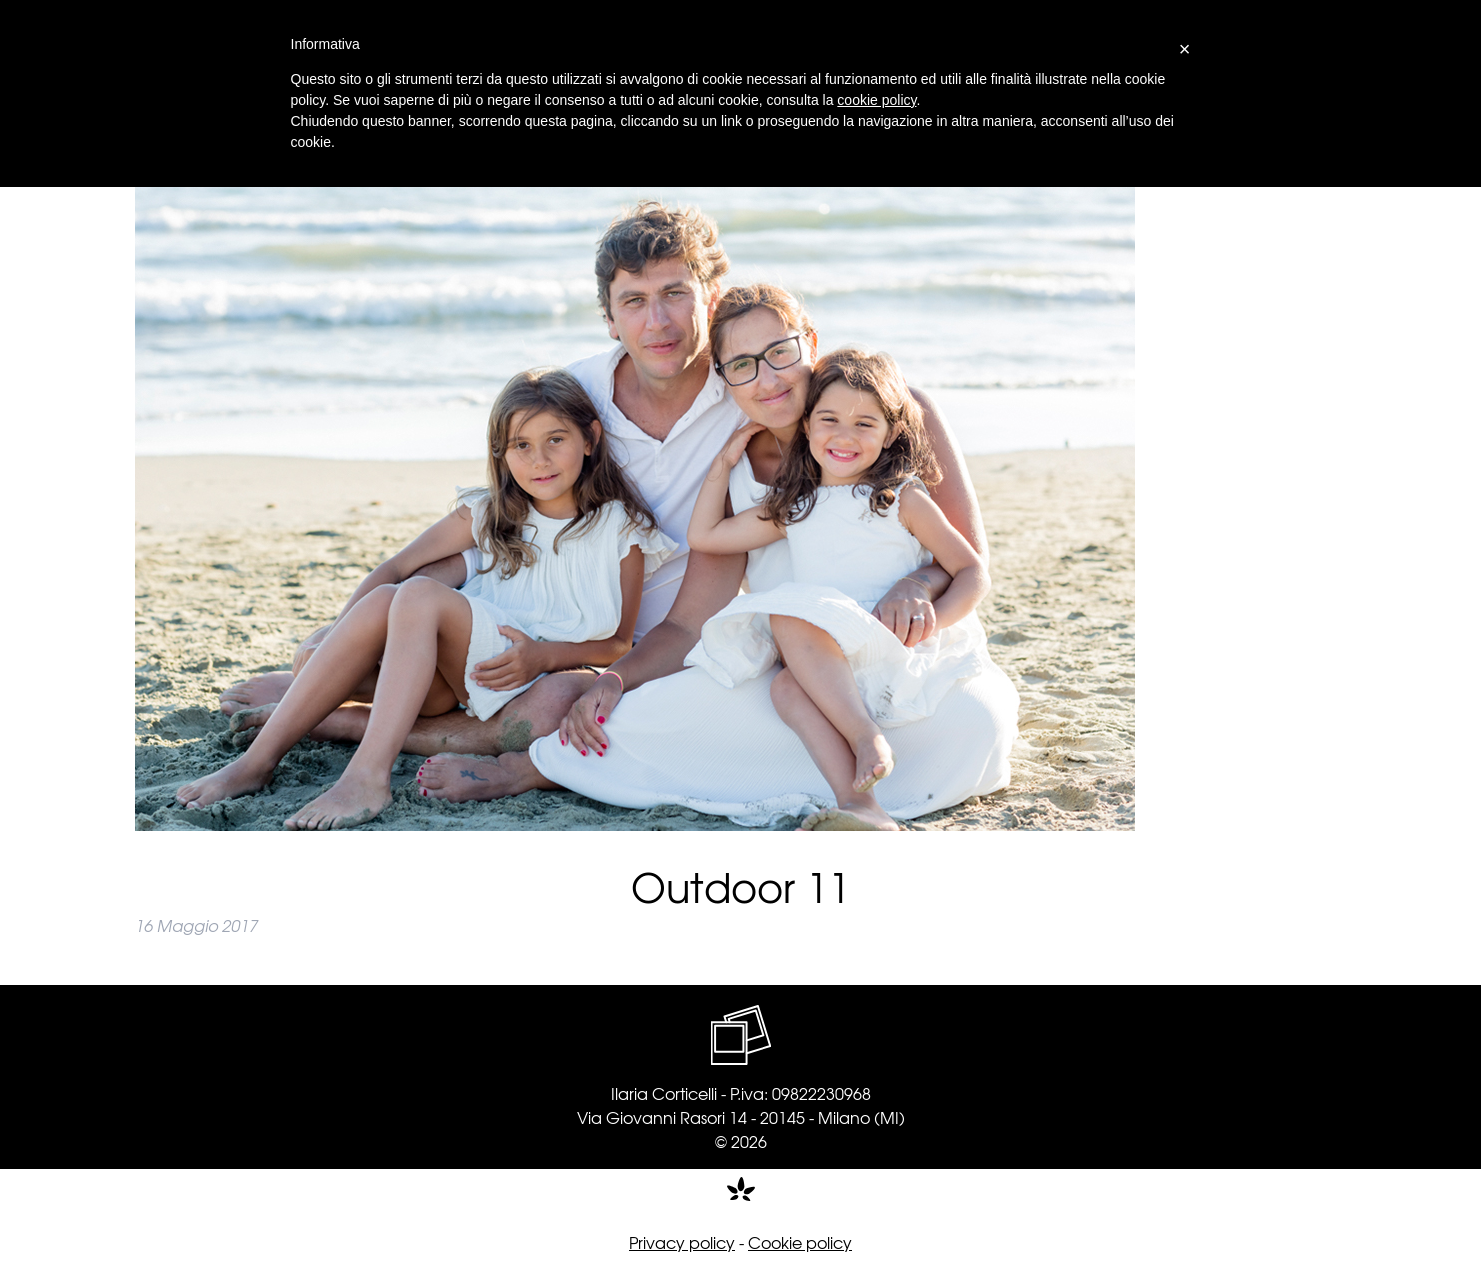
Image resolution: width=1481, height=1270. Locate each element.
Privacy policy (682, 1242)
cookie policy (876, 100)
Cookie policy (800, 1242)
